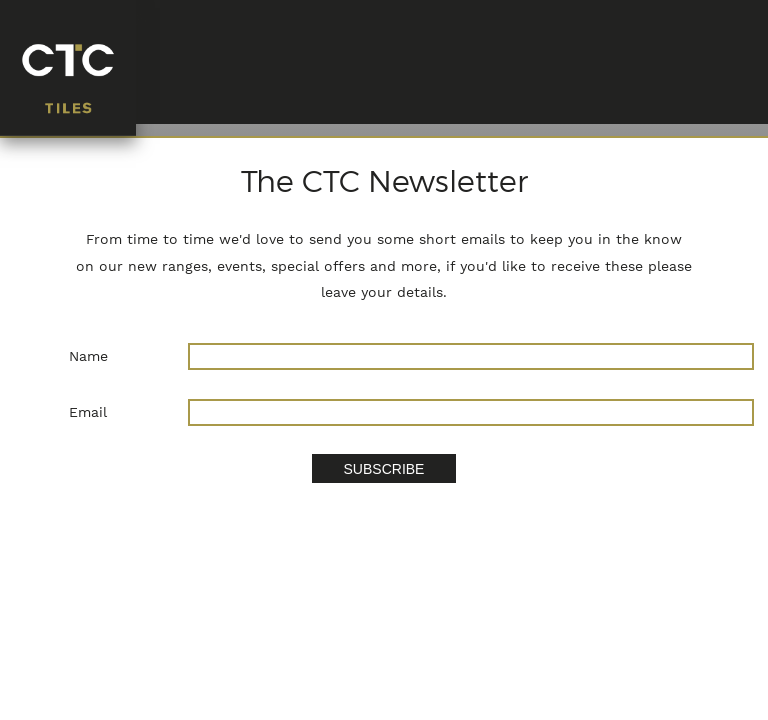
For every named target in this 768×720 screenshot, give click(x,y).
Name (88, 356)
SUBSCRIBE (384, 469)
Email (88, 412)
